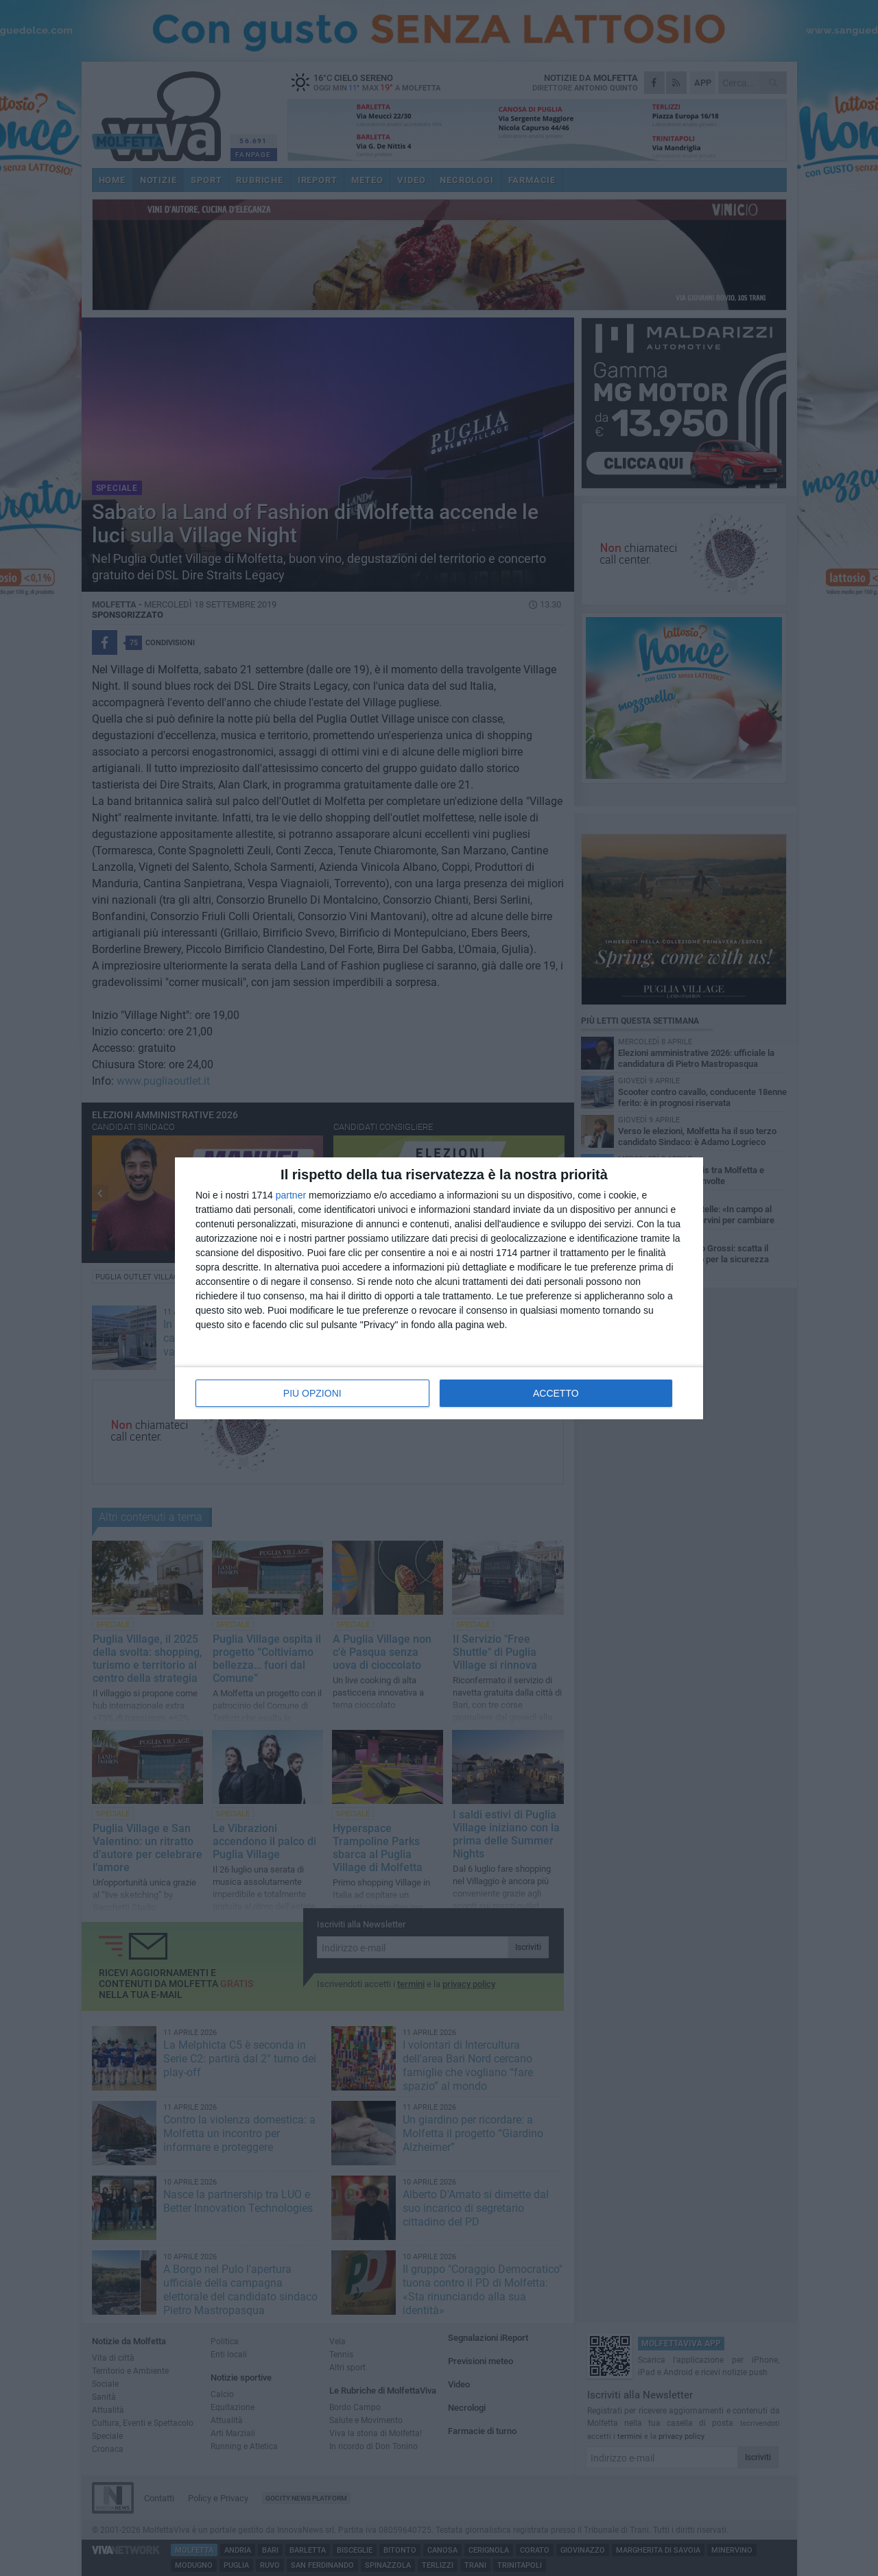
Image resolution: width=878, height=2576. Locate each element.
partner (291, 1195)
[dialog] (439, 1288)
